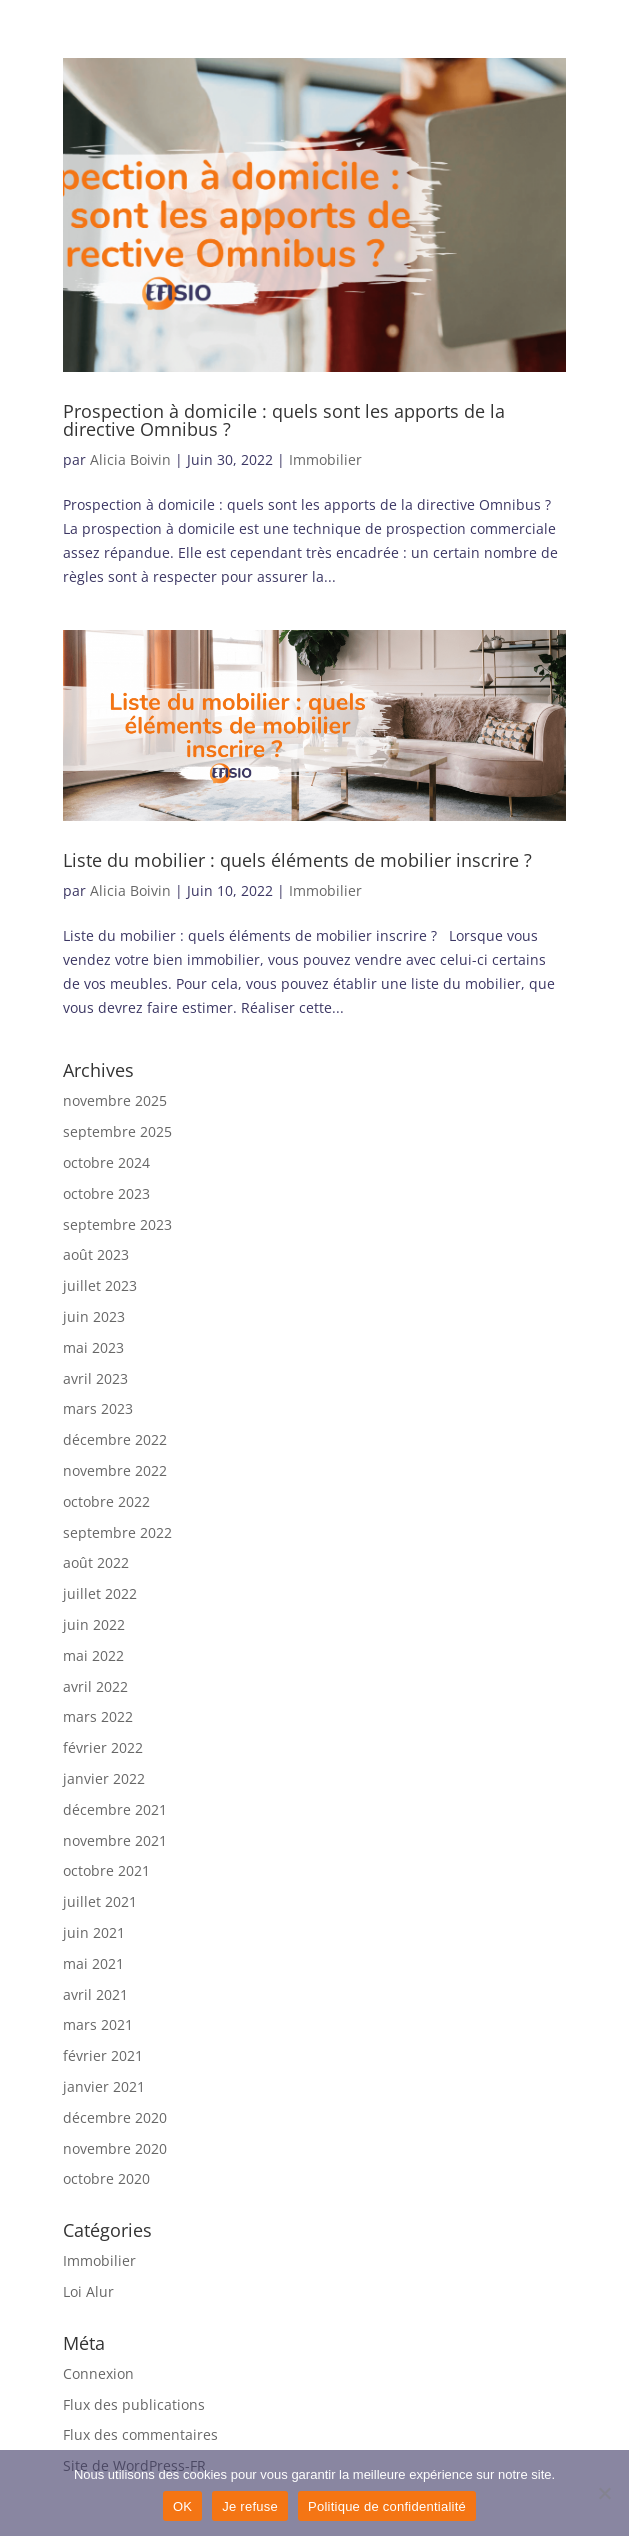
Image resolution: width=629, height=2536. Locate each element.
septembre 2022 (117, 1532)
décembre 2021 (115, 1809)
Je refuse (250, 2506)
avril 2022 (95, 1686)
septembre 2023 (117, 1224)
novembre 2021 (115, 1840)
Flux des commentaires (140, 2434)
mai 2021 (93, 1963)
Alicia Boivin (130, 459)
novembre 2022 (115, 1470)
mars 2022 (98, 1716)
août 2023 (96, 1254)
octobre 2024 (106, 1162)
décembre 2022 (115, 1439)
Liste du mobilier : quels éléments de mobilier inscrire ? (300, 860)
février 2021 (103, 2055)
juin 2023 (94, 1316)
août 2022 (96, 1562)
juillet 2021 (100, 1901)
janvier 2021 (104, 2086)
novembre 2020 (115, 2148)
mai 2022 (93, 1655)
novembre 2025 (115, 1100)
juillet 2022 (100, 1593)
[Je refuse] (604, 2493)
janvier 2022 (104, 1778)
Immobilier (325, 459)
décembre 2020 (115, 2117)
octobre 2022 (106, 1501)
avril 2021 (95, 1994)
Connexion (98, 2373)
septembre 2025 (117, 1131)
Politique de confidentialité (387, 2506)
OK (182, 2506)
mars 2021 (98, 2024)
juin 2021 (94, 1932)
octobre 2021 (106, 1870)
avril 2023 (95, 1378)
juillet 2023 (100, 1285)
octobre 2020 (106, 2178)
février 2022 (103, 1747)
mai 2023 (93, 1347)
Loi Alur (88, 2291)
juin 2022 (94, 1624)
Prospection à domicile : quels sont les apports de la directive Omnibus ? (284, 420)
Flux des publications (134, 2404)
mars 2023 (98, 1408)
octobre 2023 (106, 1193)
